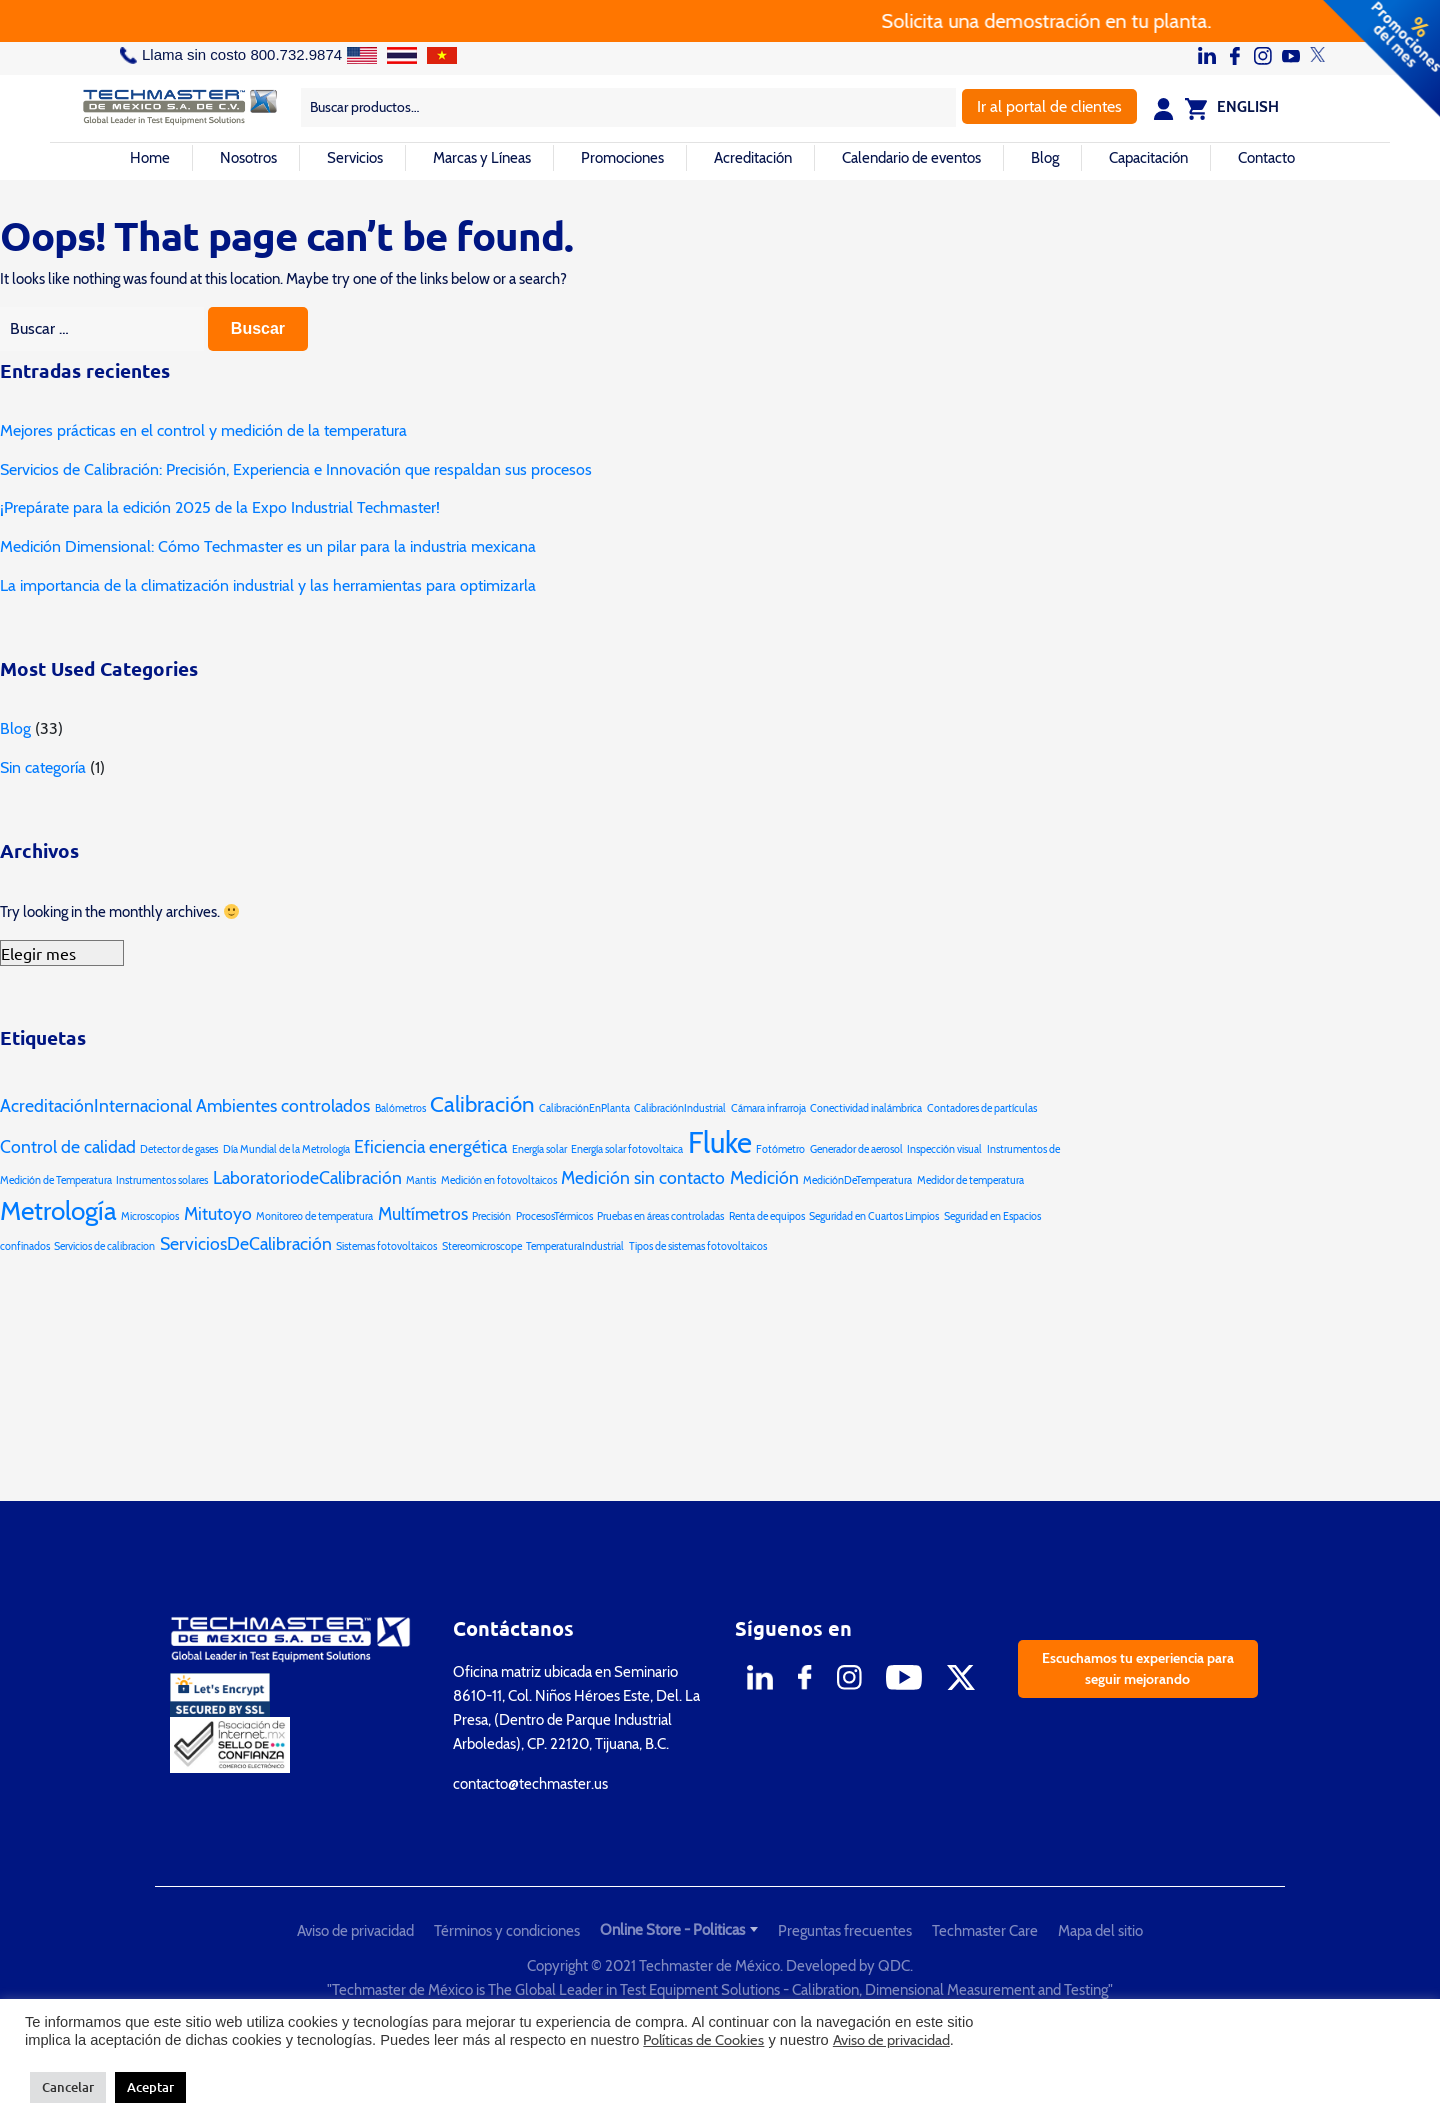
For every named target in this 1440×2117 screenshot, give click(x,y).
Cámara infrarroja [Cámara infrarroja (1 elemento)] (768, 1108)
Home (150, 158)
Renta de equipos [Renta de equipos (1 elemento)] (767, 1216)
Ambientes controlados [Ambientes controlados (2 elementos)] (283, 1105)
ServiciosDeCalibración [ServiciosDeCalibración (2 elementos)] (246, 1243)
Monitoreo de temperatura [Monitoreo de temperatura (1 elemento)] (314, 1216)
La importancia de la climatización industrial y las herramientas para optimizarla (268, 585)
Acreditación (753, 158)
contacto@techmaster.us (530, 1784)
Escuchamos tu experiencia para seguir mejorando (1138, 1668)
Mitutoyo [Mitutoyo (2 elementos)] (218, 1213)
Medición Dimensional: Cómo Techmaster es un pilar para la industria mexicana (268, 546)
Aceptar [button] (150, 2087)
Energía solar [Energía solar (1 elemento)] (539, 1149)
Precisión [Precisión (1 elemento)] (491, 1216)
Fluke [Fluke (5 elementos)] (720, 1142)
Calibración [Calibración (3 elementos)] (482, 1104)
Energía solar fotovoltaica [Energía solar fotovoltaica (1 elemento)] (627, 1149)
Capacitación (1148, 158)
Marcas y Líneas (482, 158)
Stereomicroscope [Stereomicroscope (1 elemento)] (482, 1246)
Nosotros (248, 158)
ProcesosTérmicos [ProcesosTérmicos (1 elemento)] (554, 1216)
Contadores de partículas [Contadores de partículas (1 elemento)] (982, 1108)
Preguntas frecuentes (845, 1931)
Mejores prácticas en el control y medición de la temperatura (203, 430)
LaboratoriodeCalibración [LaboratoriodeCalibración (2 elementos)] (307, 1177)
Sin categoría (43, 767)
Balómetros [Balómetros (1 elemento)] (400, 1108)
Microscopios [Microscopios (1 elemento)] (150, 1216)
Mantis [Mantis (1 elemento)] (421, 1180)
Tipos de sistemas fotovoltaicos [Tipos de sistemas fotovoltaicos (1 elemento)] (698, 1246)
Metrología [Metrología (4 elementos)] (58, 1211)
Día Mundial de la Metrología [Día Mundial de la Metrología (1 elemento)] (286, 1149)
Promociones (622, 158)
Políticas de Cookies (703, 2040)
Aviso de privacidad (355, 1931)
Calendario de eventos (911, 158)
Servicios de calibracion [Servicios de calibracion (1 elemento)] (104, 1246)
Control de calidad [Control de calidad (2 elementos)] (68, 1146)
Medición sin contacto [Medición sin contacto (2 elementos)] (643, 1177)
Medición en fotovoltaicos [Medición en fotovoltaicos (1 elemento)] (499, 1180)
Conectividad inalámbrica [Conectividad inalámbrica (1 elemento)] (866, 1108)
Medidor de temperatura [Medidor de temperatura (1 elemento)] (970, 1180)
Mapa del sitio (1100, 1931)
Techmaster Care (985, 1931)
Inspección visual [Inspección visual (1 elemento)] (944, 1149)
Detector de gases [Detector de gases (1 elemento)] (179, 1149)
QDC (894, 1966)
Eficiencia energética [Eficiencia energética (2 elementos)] (430, 1146)
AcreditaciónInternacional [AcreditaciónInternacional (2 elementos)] (96, 1105)
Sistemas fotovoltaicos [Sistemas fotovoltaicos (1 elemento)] (386, 1246)
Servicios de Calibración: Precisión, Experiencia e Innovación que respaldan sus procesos (296, 469)
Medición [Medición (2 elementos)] (764, 1177)
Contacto (1266, 158)
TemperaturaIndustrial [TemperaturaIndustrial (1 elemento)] (575, 1246)
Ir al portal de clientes (1049, 106)
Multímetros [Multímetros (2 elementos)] (423, 1213)
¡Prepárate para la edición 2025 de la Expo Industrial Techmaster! (220, 507)
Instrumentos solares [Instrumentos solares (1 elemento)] (162, 1180)
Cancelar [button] (68, 2087)
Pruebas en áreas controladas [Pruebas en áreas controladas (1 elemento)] (660, 1216)
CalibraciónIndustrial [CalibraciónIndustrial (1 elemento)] (680, 1108)
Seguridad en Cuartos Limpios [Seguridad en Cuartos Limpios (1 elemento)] (874, 1216)
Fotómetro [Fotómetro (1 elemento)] (780, 1149)
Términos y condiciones (507, 1931)
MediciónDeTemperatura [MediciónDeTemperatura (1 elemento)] (857, 1180)
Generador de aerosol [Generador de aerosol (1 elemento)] (856, 1149)
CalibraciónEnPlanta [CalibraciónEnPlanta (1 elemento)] (584, 1108)
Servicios (355, 158)
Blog (1045, 158)
